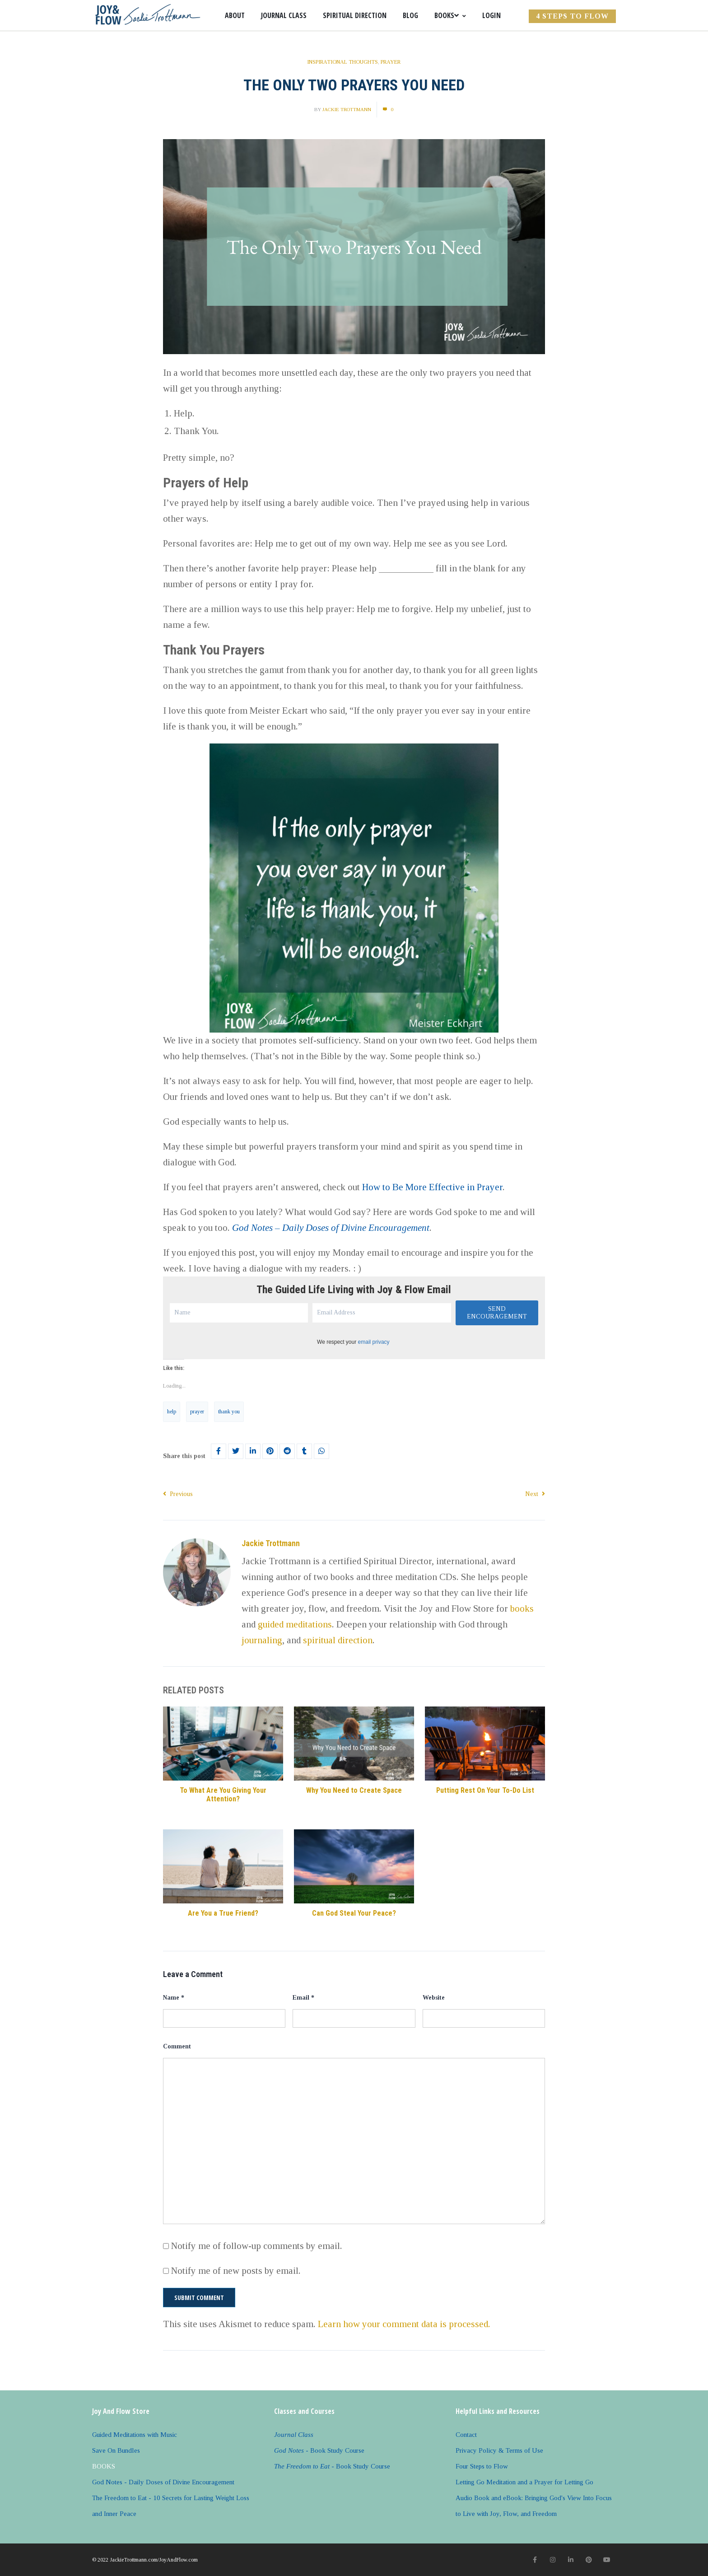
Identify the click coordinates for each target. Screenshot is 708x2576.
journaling (262, 1640)
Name (173, 1997)
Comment (177, 2046)
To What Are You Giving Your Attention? (223, 1794)
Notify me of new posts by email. (236, 2270)
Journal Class (284, 15)
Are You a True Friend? (223, 1913)
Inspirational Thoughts (342, 62)
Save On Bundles (116, 2450)
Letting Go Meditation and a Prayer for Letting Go (524, 2482)
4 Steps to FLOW (572, 16)
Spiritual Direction (355, 15)
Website (434, 1997)
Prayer (391, 62)
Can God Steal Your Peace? (354, 1913)
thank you (229, 1411)
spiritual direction (338, 1640)
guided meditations (295, 1624)
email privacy (374, 1342)
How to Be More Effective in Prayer (432, 1187)
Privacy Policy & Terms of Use (499, 2450)
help (171, 1411)
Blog (410, 15)
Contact (466, 2434)
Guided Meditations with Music (134, 2434)
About (235, 15)
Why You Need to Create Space (354, 1790)
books (522, 1608)
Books (450, 15)
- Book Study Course (319, 2450)
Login (491, 15)
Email (303, 1997)
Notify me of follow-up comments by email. (256, 2245)
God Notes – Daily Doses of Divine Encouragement (330, 1227)
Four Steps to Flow (482, 2466)
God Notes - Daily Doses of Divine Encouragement (163, 2482)
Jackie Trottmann (346, 109)
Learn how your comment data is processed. (404, 2324)
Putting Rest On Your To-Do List (485, 1790)
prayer (197, 1411)
